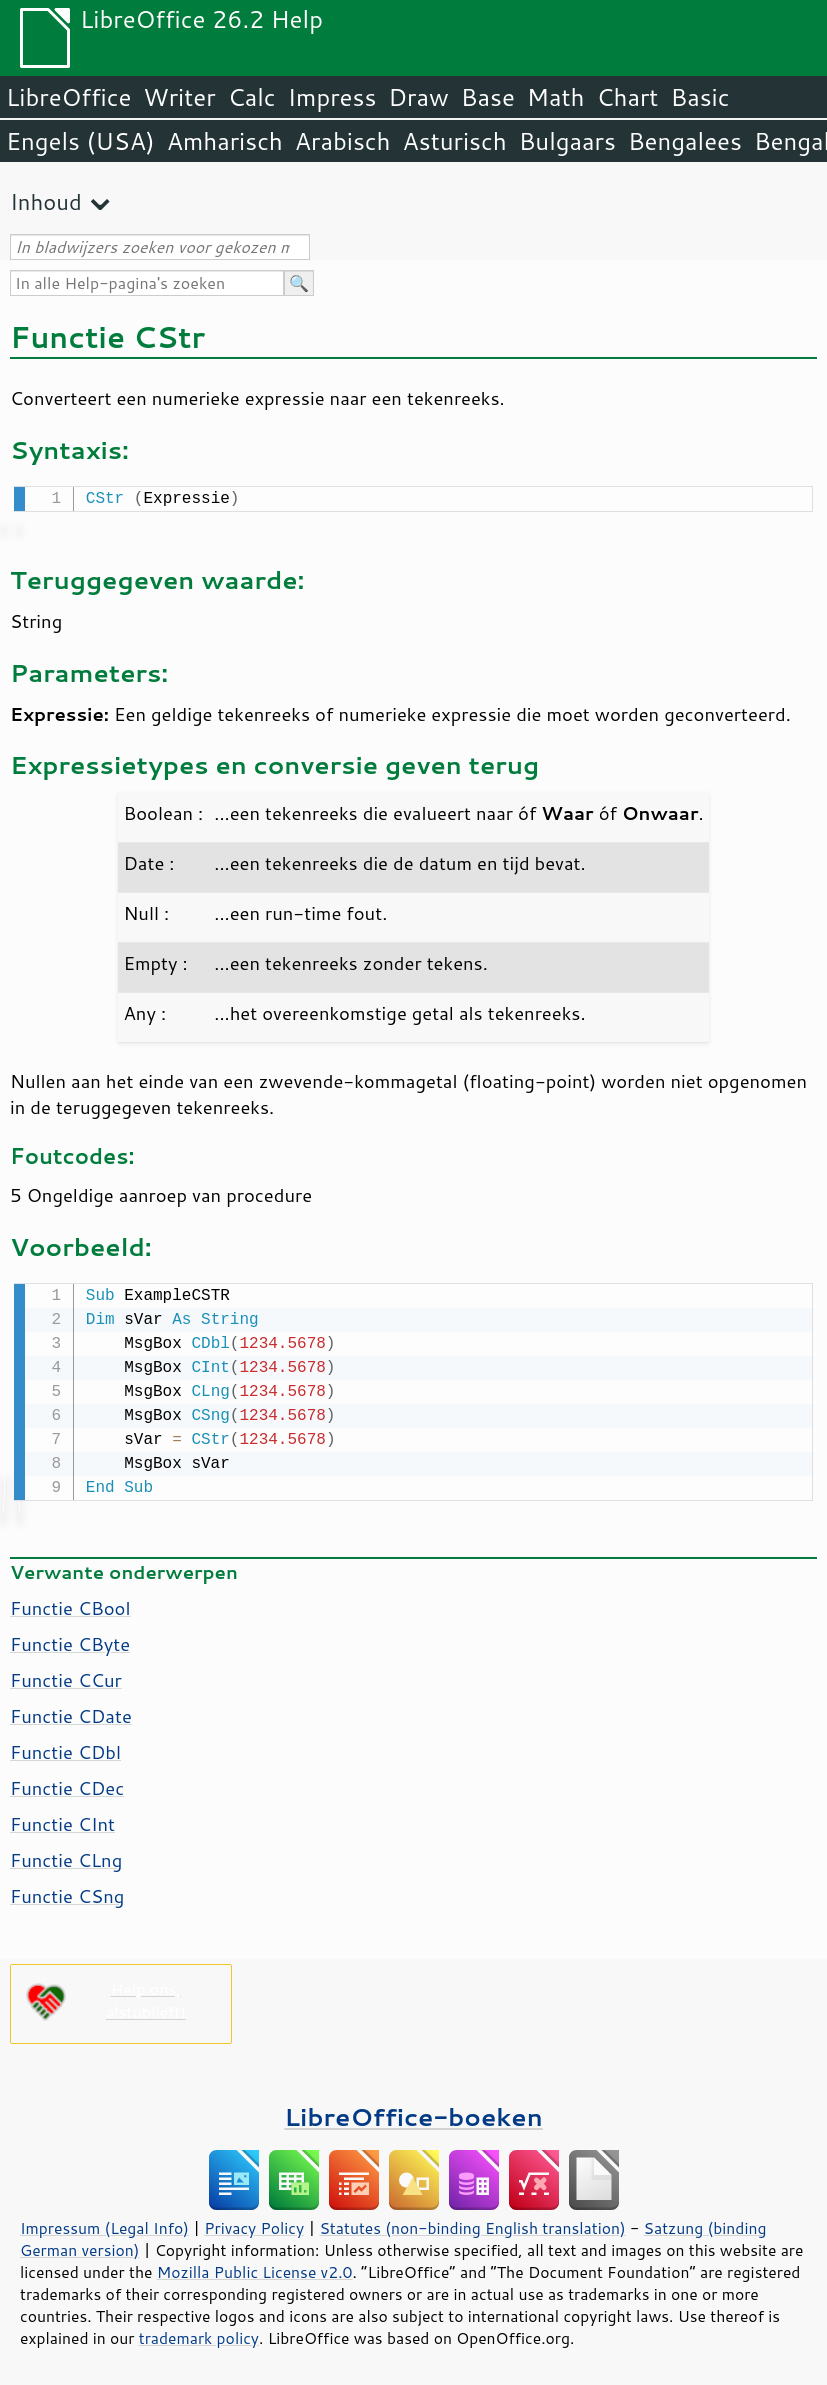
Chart (627, 97)
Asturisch (455, 141)
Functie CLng (66, 1856)
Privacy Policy (254, 2224)
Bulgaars (567, 141)
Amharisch (225, 141)
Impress (332, 97)
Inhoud (46, 201)
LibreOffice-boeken (413, 2112)
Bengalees (685, 141)
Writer (179, 97)
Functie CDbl (65, 1748)
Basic (699, 97)
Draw (418, 97)
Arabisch (343, 141)
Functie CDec (67, 1784)
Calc (252, 97)
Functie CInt (62, 1820)
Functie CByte (70, 1640)
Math (556, 97)
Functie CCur (66, 1676)
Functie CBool (70, 1604)
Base (488, 97)
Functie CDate (71, 1712)
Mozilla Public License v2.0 (255, 2268)
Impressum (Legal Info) (104, 2224)
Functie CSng (67, 1892)
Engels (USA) (80, 141)
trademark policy (199, 2334)
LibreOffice (68, 97)
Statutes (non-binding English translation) (472, 2224)
